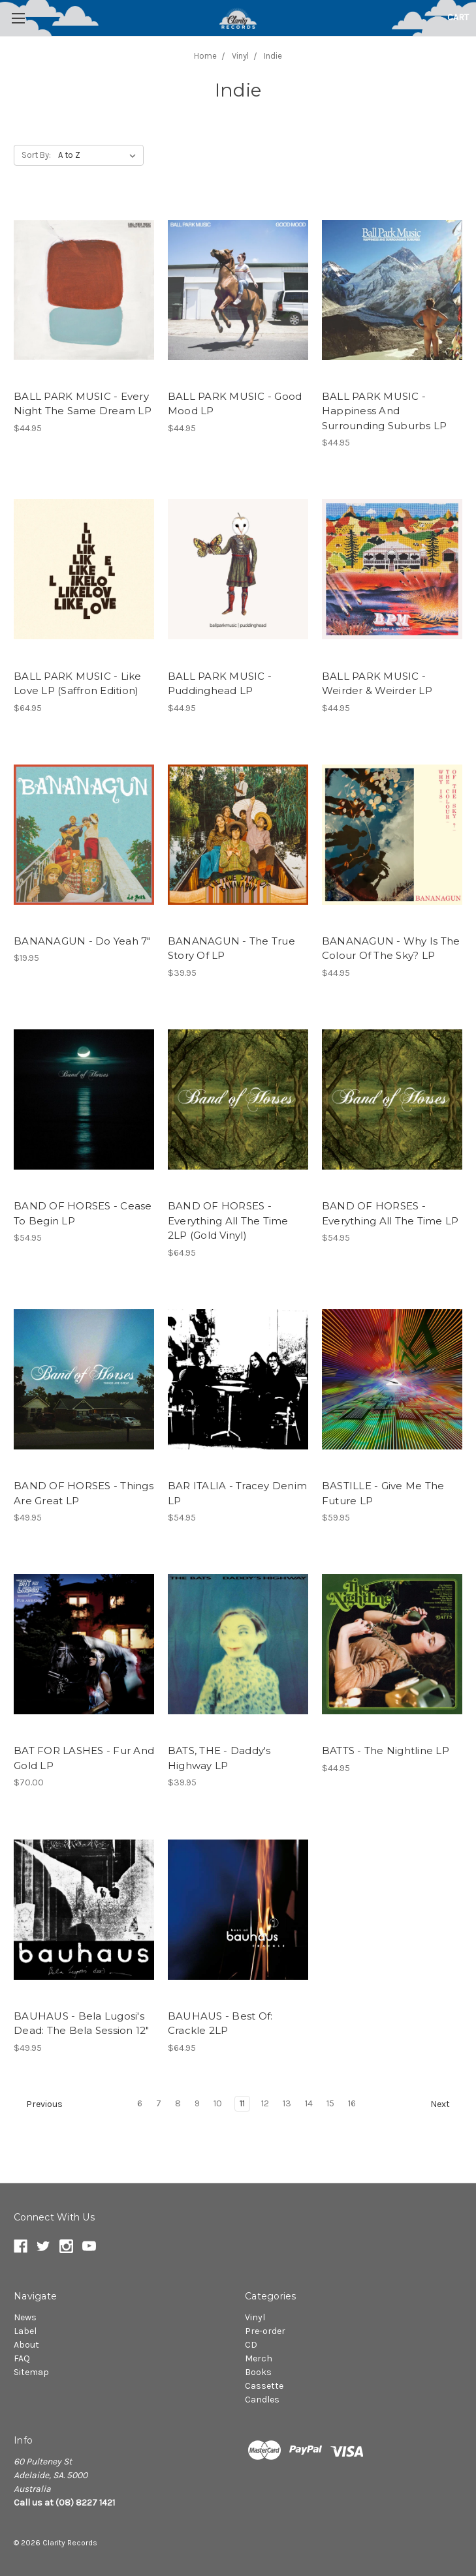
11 (242, 2103)
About (26, 2344)
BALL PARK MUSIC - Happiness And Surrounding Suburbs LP (384, 411)
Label (25, 2331)
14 (309, 2103)
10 (218, 2103)
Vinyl (255, 2317)
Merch (258, 2358)
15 (330, 2103)
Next (446, 2104)
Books (258, 2372)
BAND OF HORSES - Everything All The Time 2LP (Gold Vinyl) (228, 1220)
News (25, 2317)
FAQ (22, 2358)
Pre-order (265, 2331)
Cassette (264, 2385)
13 (287, 2103)
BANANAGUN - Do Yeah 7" (82, 941)
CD (251, 2344)
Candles (262, 2399)
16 (352, 2103)
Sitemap (31, 2372)
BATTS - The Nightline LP (385, 1750)
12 (265, 2103)
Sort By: (36, 155)
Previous (38, 2104)
